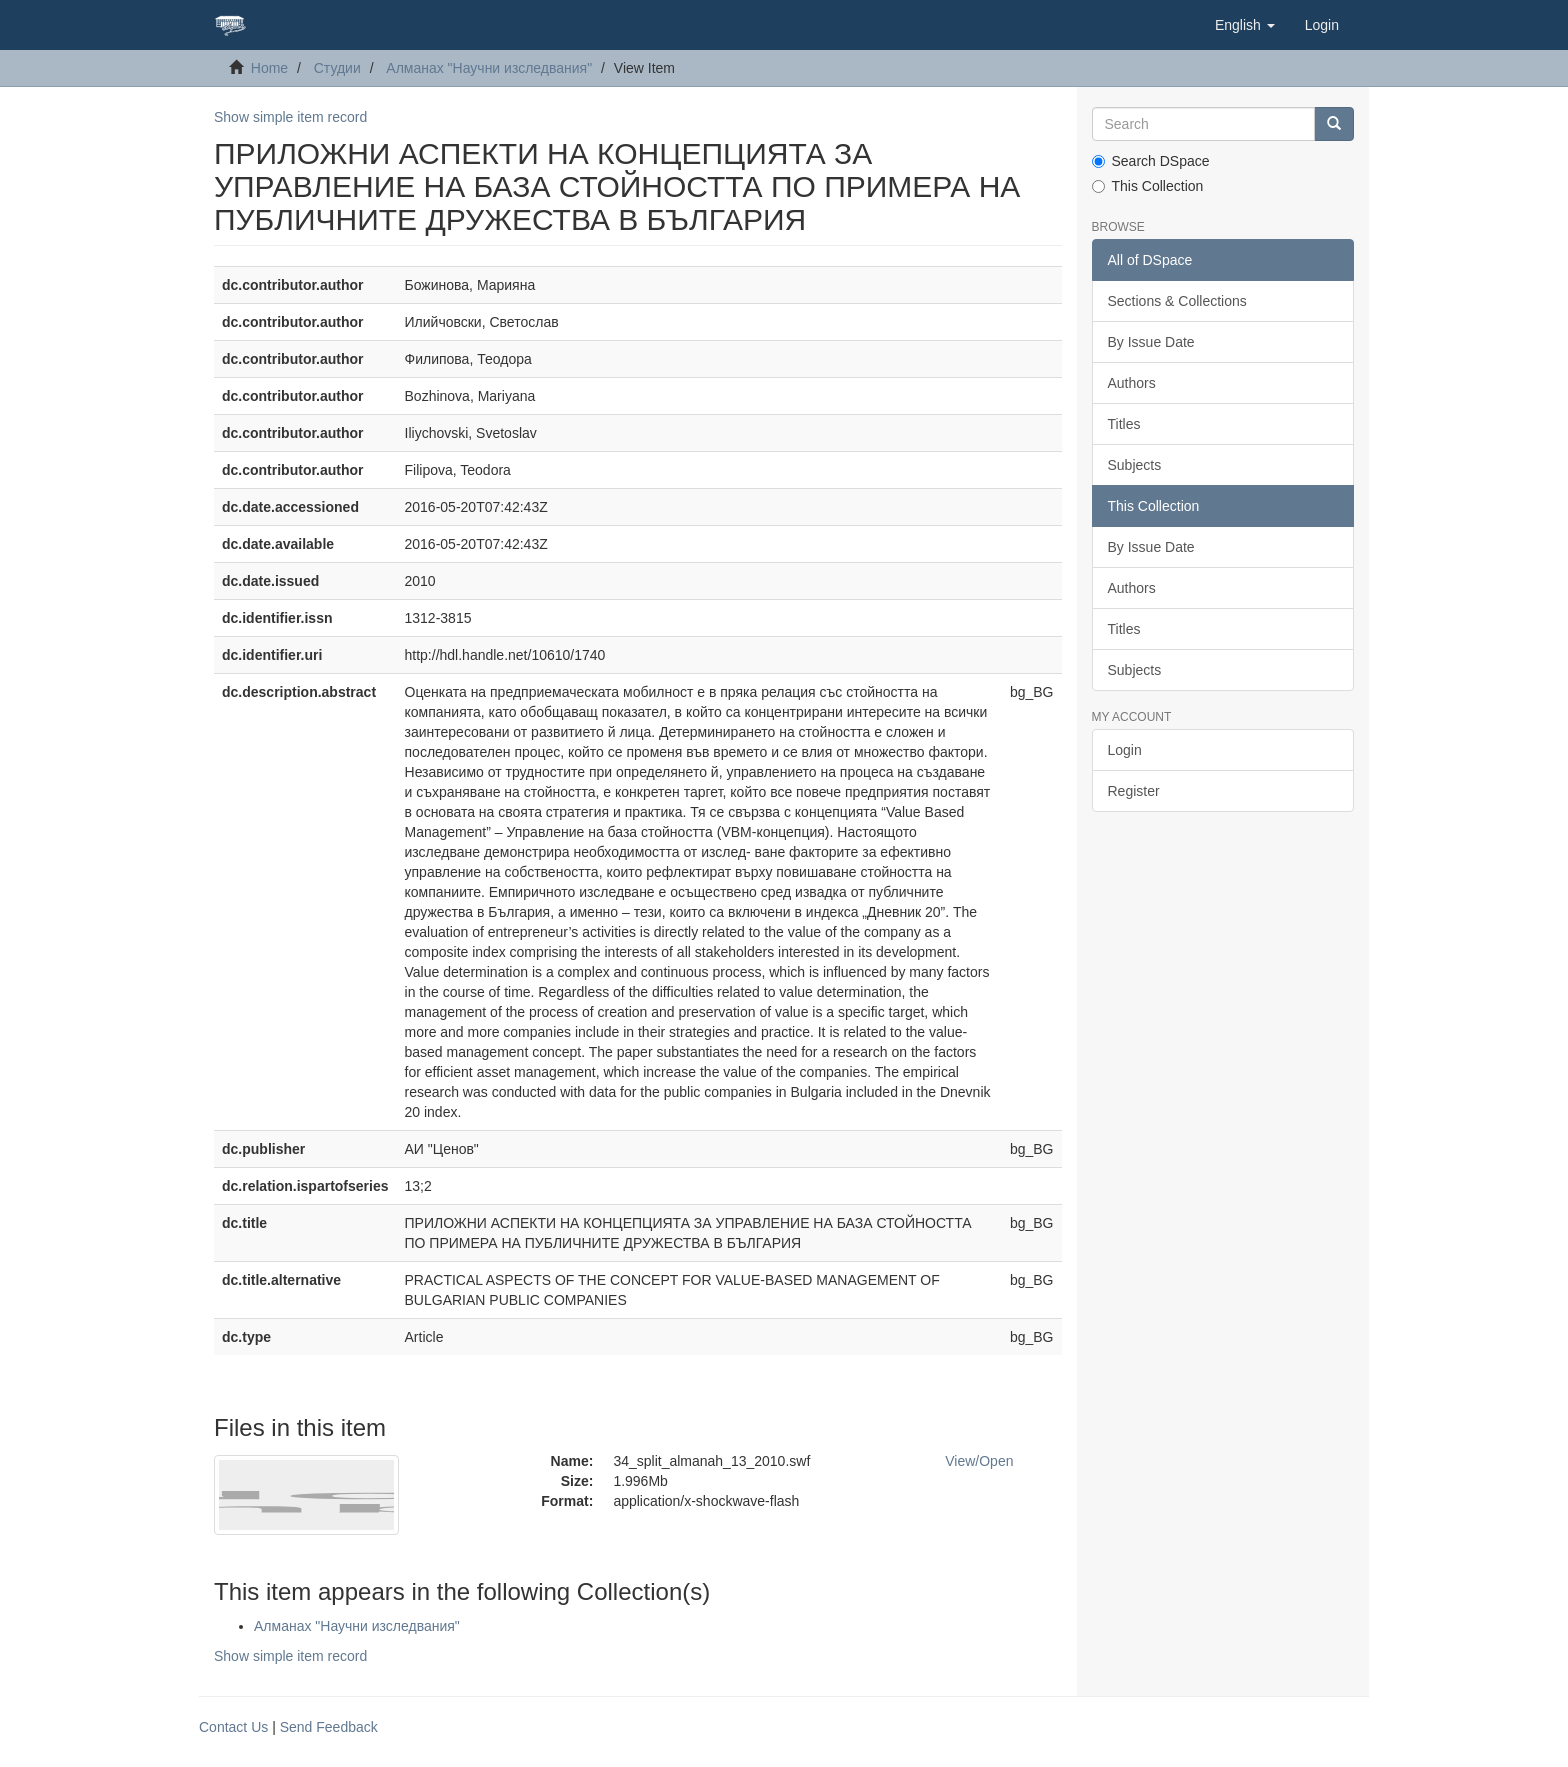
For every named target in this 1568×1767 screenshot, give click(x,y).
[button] (1245, 25)
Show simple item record (290, 117)
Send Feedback (329, 1727)
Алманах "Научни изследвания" (489, 68)
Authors (1132, 383)
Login (1125, 750)
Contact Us (233, 1727)
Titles (1124, 424)
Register (1134, 791)
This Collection (1148, 186)
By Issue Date (1151, 342)
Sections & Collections (1177, 301)
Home (269, 68)
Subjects (1135, 465)
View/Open (979, 1461)
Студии (337, 68)
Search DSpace (1151, 161)
